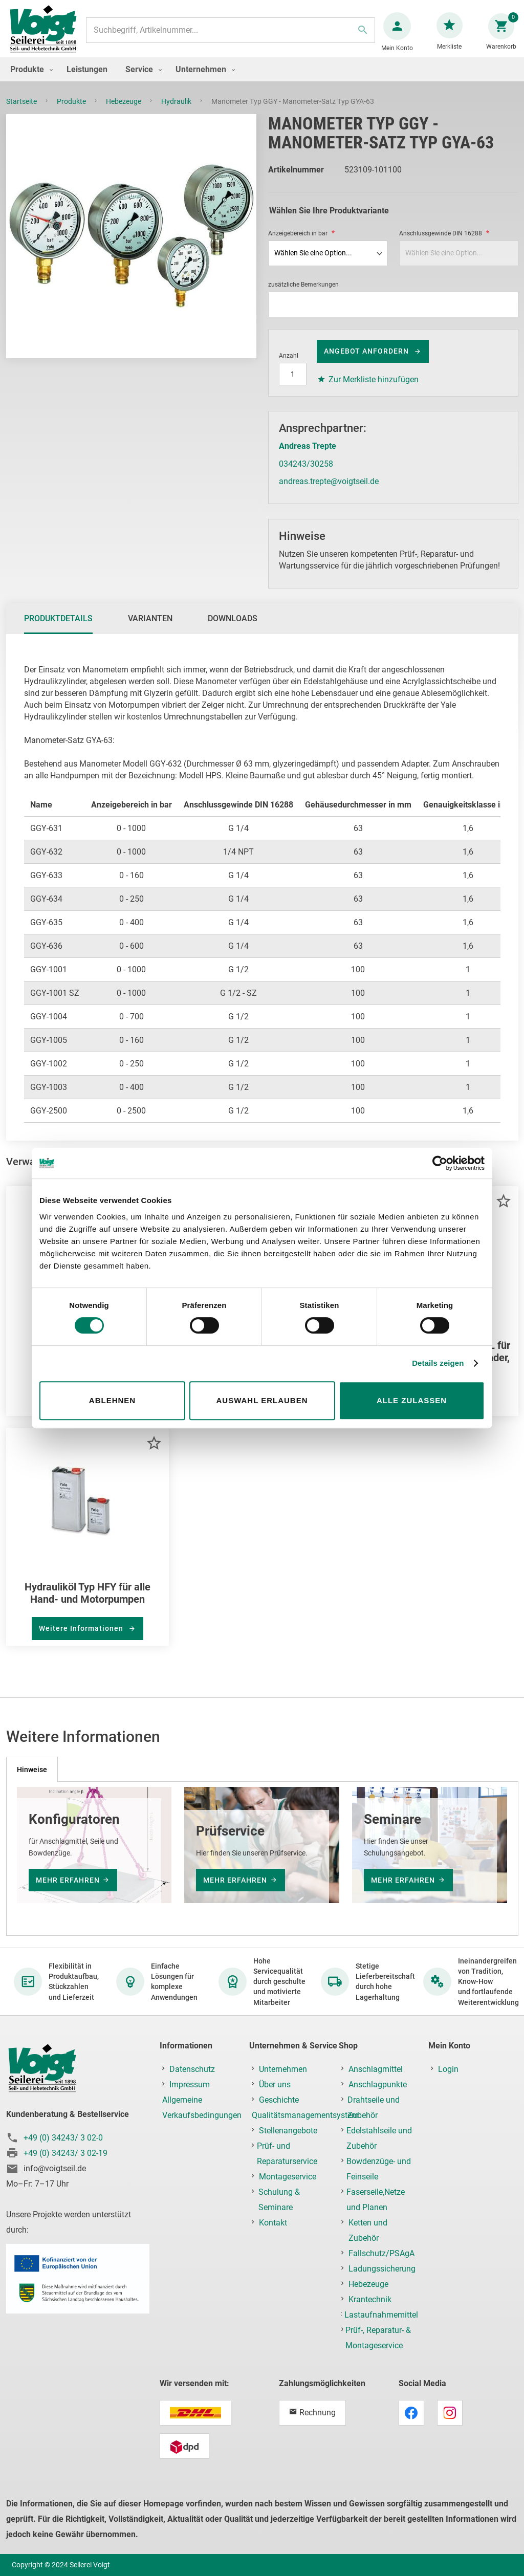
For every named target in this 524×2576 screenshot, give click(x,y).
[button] (503, 1211)
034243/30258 (306, 474)
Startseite (22, 111)
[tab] (58, 629)
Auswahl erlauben (262, 1400)
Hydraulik (177, 111)
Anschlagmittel (375, 2069)
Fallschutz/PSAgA (381, 2253)
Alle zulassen (412, 1400)
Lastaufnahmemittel (381, 2315)
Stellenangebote (288, 2130)
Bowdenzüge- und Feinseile (378, 2168)
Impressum (189, 2084)
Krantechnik (369, 2299)
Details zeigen (438, 1363)
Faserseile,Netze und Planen (375, 2199)
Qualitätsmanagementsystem (305, 2115)
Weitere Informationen (82, 1638)
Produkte (72, 111)
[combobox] (230, 35)
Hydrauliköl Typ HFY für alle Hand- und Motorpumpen (87, 1603)
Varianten (150, 629)
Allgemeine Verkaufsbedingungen (202, 2107)
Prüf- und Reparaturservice (287, 2153)
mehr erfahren (68, 1880)
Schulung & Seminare (279, 2199)
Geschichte (279, 2100)
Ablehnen (112, 1400)
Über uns (275, 2084)
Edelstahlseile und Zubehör (379, 2138)
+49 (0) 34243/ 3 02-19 (65, 2153)
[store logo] (47, 35)
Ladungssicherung (382, 2269)
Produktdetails (58, 629)
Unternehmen (283, 2069)
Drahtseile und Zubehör (373, 2107)
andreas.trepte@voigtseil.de (329, 491)
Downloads (232, 629)
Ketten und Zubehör (367, 2230)
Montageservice (287, 2176)
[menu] (262, 80)
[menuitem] (29, 80)
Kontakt (273, 2223)
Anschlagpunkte (377, 2084)
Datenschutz (192, 2069)
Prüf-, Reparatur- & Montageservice (378, 2337)
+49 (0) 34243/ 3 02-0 (63, 2138)
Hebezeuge (124, 111)
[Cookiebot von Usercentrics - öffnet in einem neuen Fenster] (440, 1163)
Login (448, 2069)
